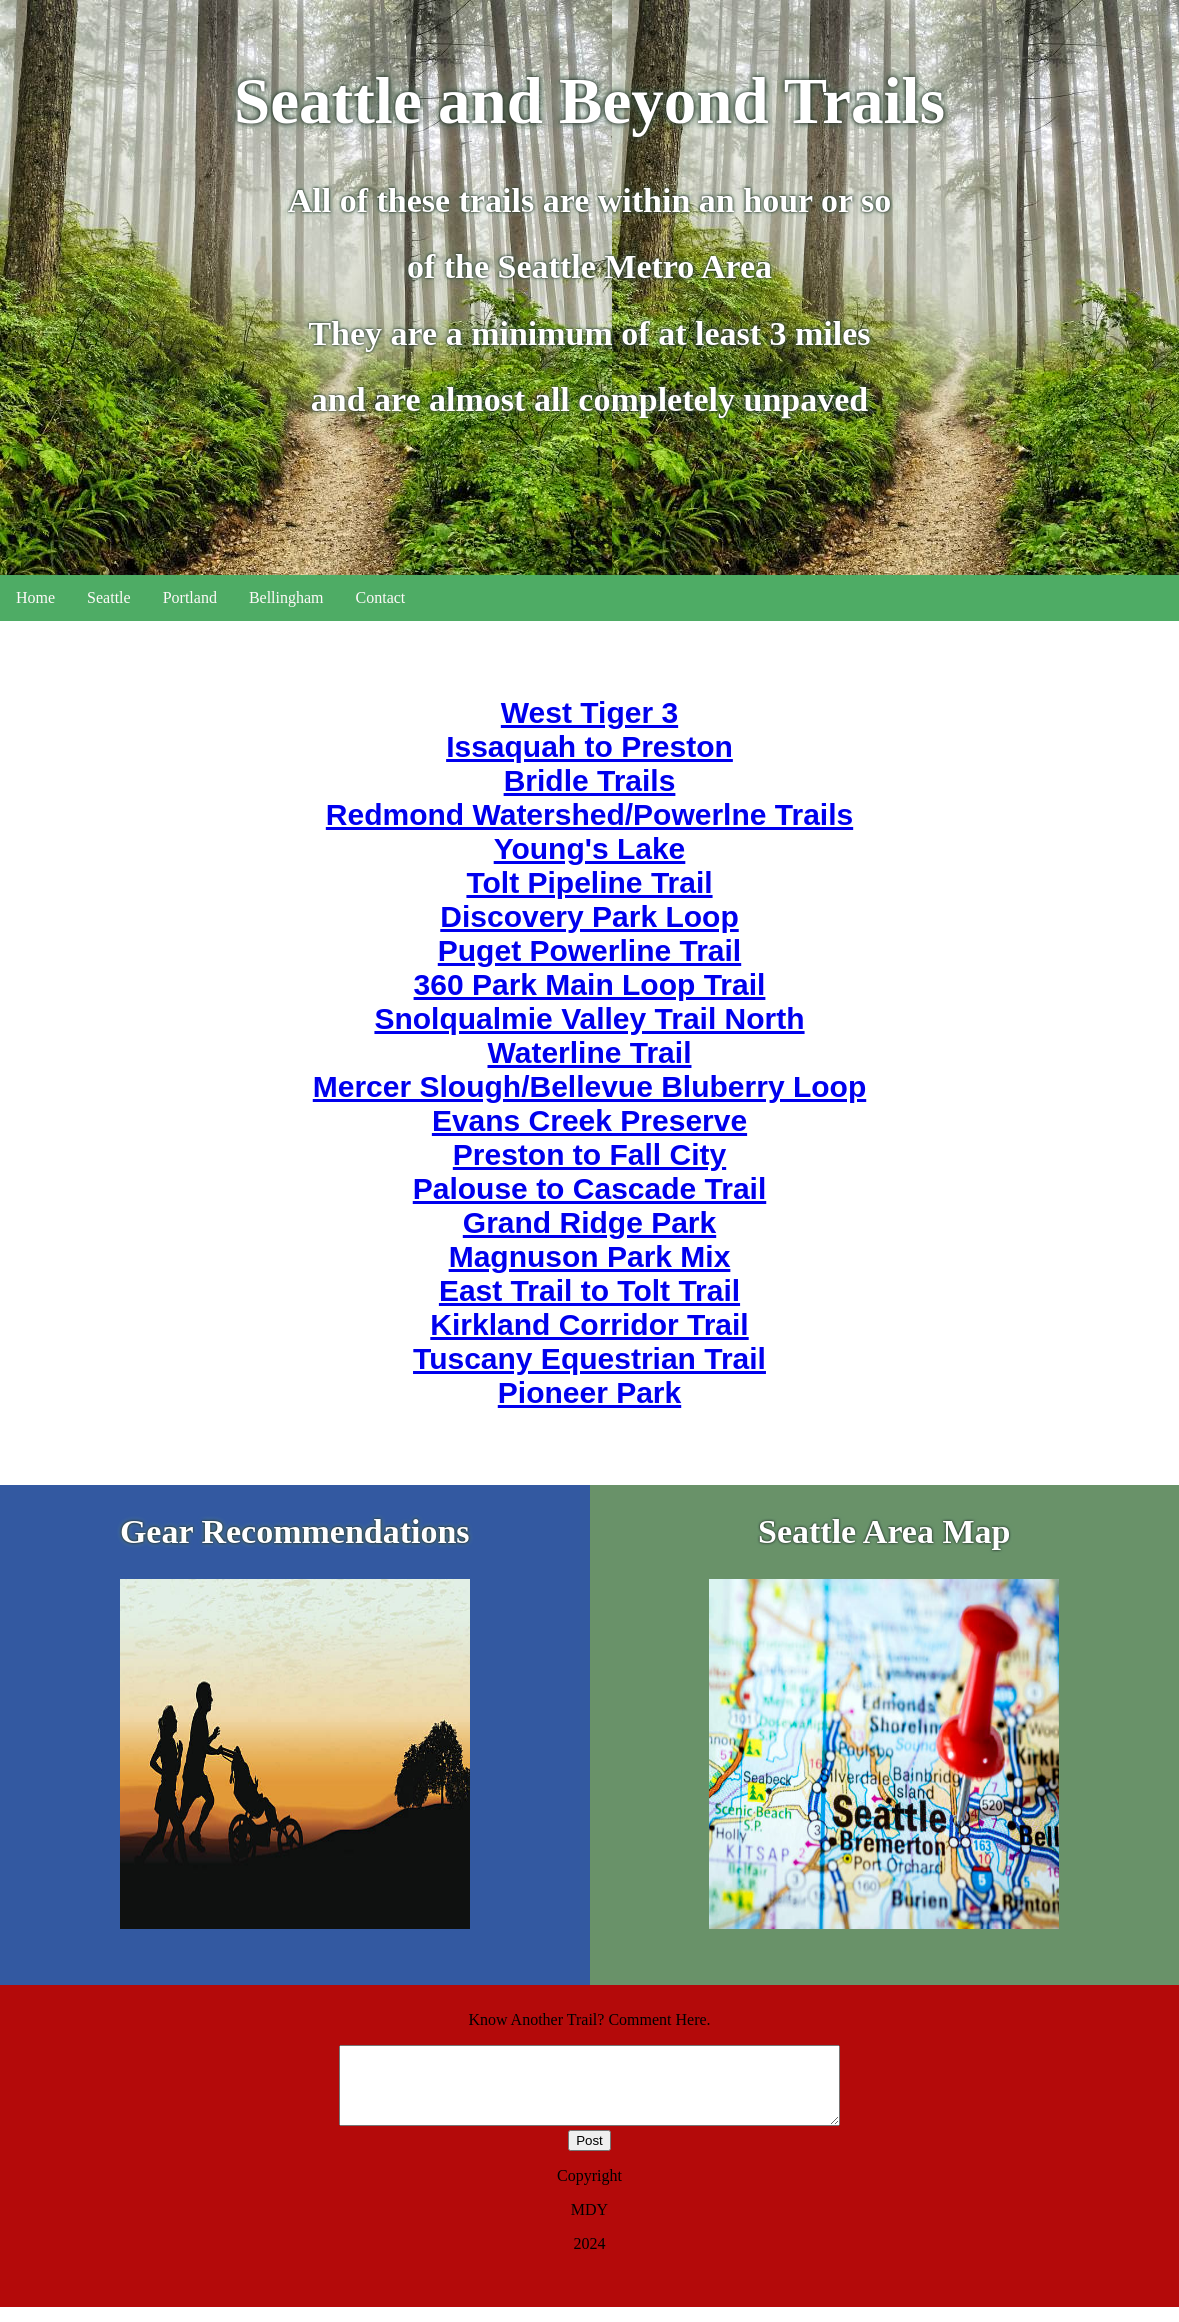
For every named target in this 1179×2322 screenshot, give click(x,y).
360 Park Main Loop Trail (590, 984)
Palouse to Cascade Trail (589, 1188)
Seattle (109, 597)
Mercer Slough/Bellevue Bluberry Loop (589, 1086)
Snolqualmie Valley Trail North (589, 1018)
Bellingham (286, 597)
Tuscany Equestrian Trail (589, 1358)
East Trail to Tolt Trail (589, 1290)
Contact (381, 597)
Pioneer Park (589, 1392)
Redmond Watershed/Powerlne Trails (589, 814)
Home (35, 597)
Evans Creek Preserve (589, 1120)
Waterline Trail (590, 1052)
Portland (190, 597)
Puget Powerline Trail (589, 950)
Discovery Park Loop (589, 916)
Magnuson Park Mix (590, 1256)
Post (589, 2155)
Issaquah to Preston (589, 746)
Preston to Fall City (589, 1154)
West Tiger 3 (589, 712)
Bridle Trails (590, 780)
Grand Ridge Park (589, 1222)
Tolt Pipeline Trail (589, 882)
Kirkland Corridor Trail (589, 1324)
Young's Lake (590, 848)
